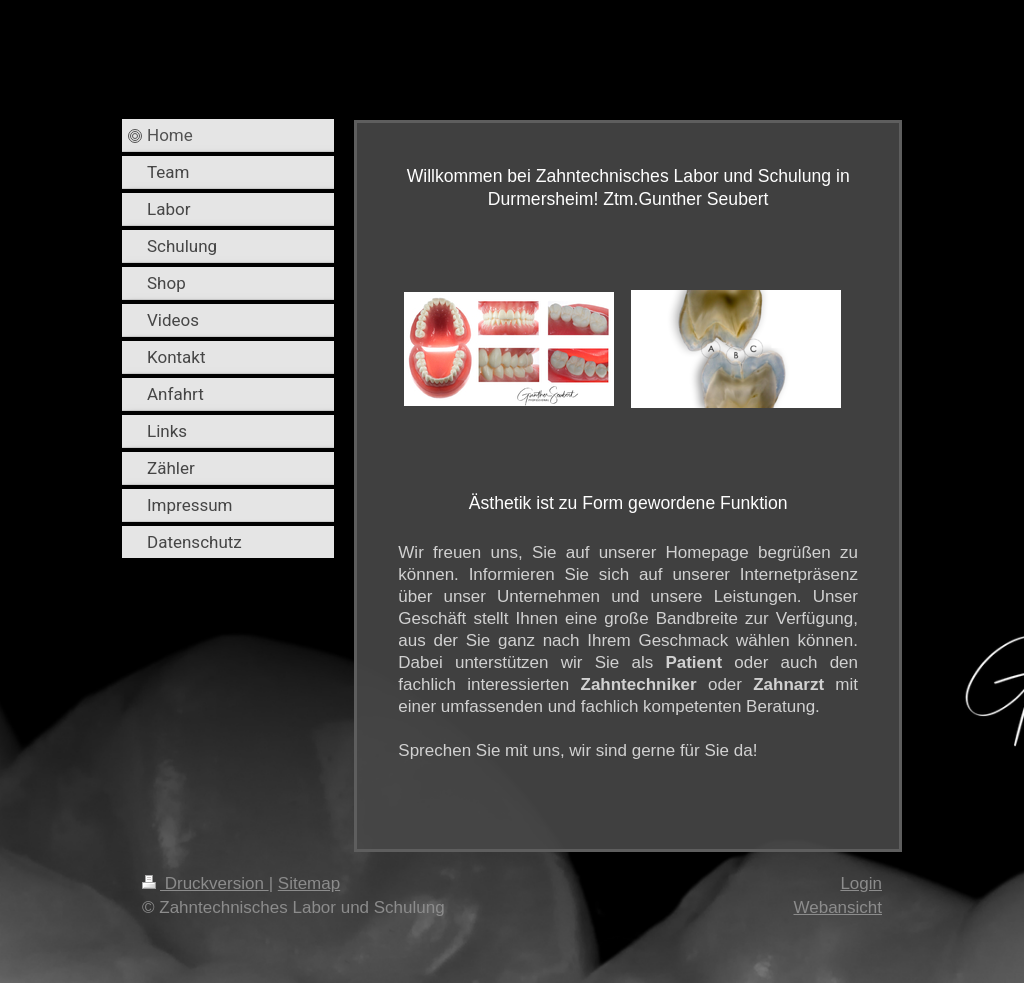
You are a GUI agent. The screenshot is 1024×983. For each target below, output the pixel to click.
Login (861, 883)
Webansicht (837, 907)
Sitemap (309, 883)
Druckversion (205, 883)
